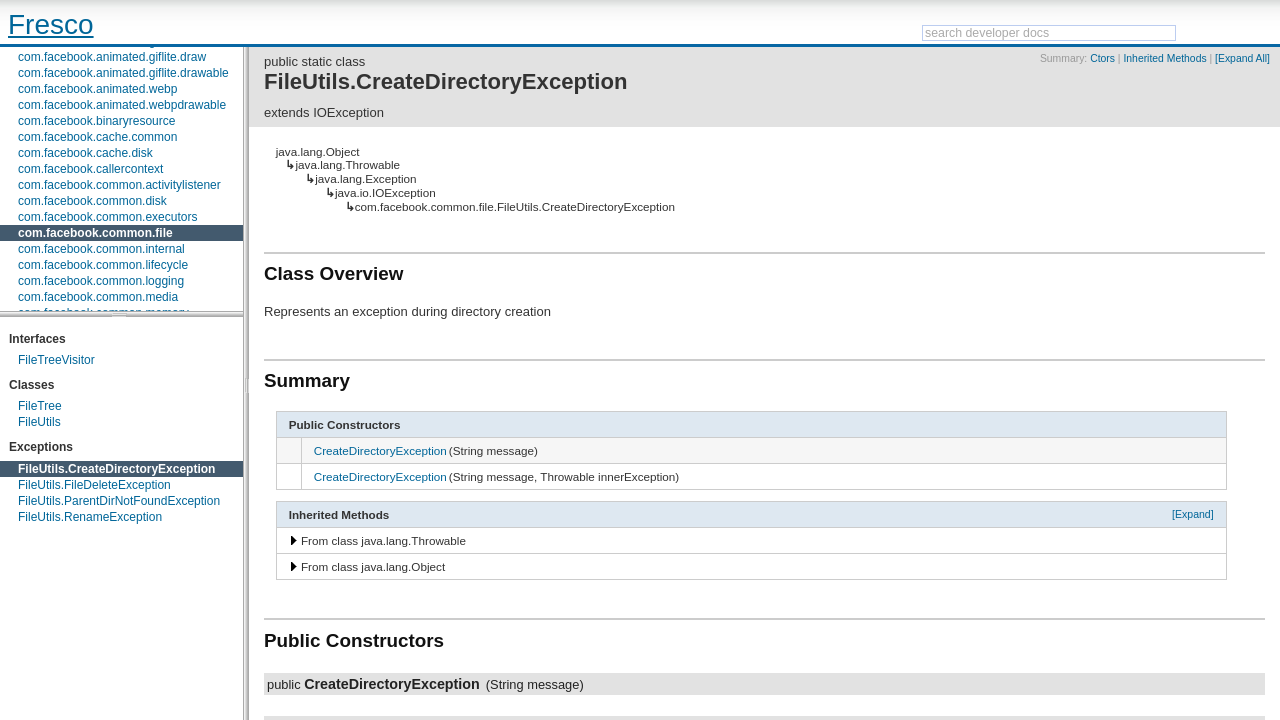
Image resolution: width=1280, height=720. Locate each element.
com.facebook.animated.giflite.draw (112, 57)
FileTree (40, 406)
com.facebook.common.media (98, 297)
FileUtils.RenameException (90, 517)
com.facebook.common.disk (92, 201)
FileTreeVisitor (56, 360)
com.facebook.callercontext (90, 169)
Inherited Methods (1164, 58)
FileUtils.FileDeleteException (94, 485)
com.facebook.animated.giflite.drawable (123, 73)
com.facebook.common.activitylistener (119, 185)
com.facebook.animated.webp (97, 89)
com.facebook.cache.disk (85, 153)
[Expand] (1193, 514)
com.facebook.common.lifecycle (103, 265)
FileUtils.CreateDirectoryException (116, 469)
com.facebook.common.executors (107, 217)
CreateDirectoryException (380, 450)
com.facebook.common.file (95, 233)
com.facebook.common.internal (101, 249)
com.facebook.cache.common (97, 137)
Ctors (1102, 58)
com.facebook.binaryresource (96, 121)
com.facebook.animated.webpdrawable (122, 105)
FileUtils (39, 422)
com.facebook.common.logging (101, 281)
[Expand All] (1242, 58)
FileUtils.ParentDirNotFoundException (119, 501)
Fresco (51, 24)
